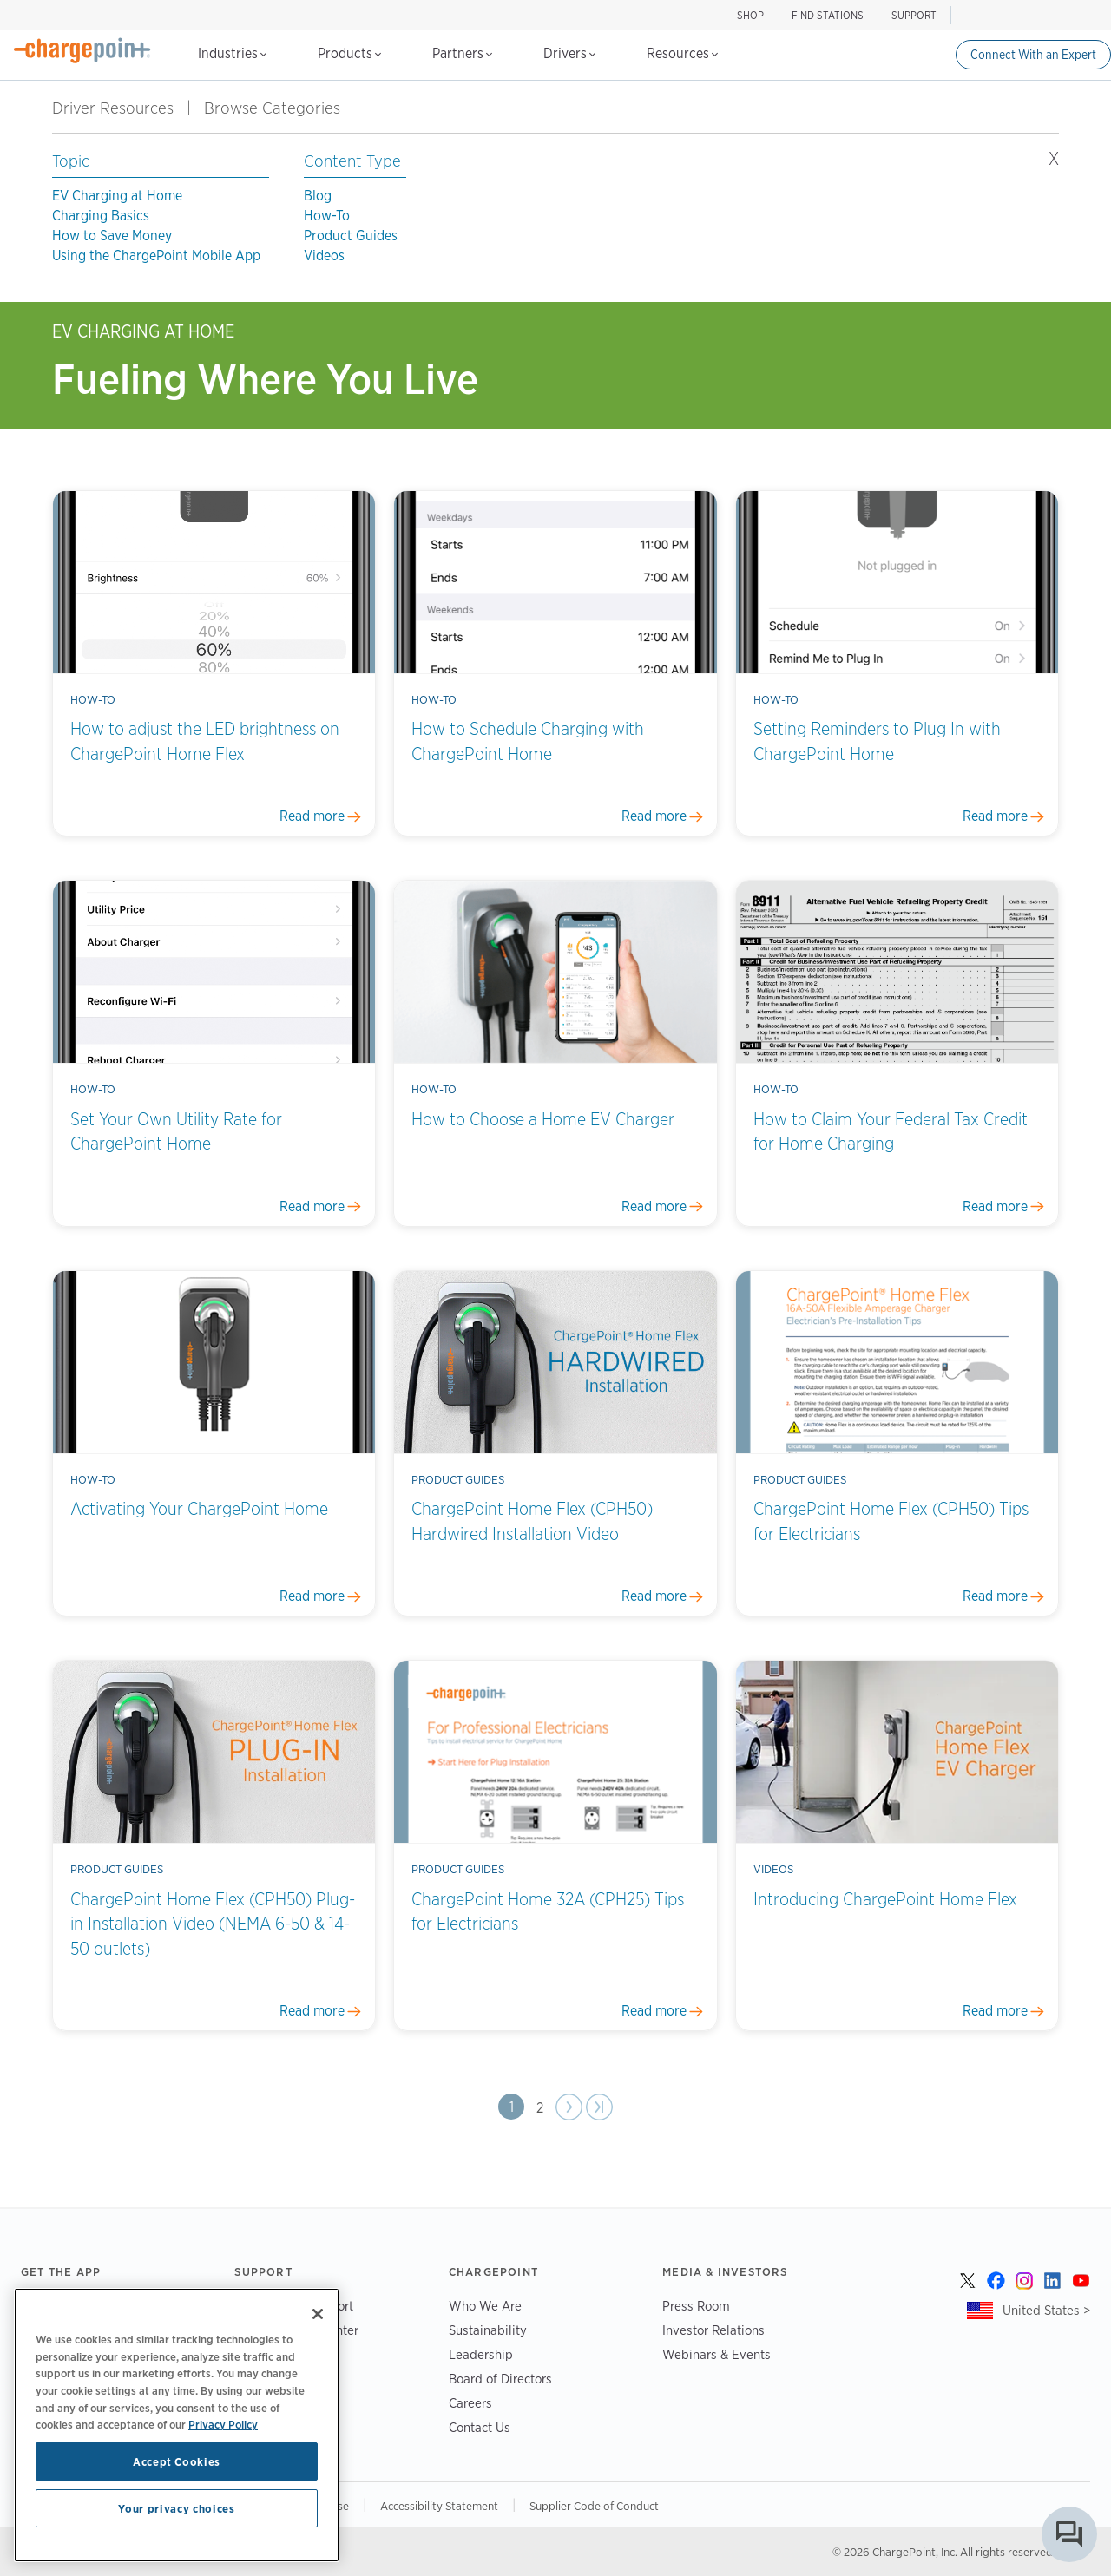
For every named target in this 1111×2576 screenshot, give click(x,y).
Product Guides (351, 235)
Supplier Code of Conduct (594, 2506)
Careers (470, 2403)
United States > (1046, 2310)
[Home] (82, 50)
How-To (327, 215)
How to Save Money (112, 235)
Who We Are (485, 2305)
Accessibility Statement (439, 2506)
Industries (232, 53)
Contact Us (479, 2427)
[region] (176, 2425)
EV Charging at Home (117, 195)
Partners (462, 53)
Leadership (481, 2354)
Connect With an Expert (1033, 55)
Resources (682, 53)
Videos (324, 255)
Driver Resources (113, 108)
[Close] (318, 2314)
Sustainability (488, 2330)
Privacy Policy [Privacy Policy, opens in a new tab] (223, 2424)
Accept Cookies (176, 2461)
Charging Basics (100, 215)
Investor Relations (713, 2330)
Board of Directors (500, 2378)
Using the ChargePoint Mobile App (156, 255)
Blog (318, 195)
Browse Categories (282, 108)
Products (349, 53)
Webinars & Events (716, 2354)
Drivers (569, 53)
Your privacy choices (176, 2508)
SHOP (750, 15)
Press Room (696, 2305)
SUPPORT (914, 15)
